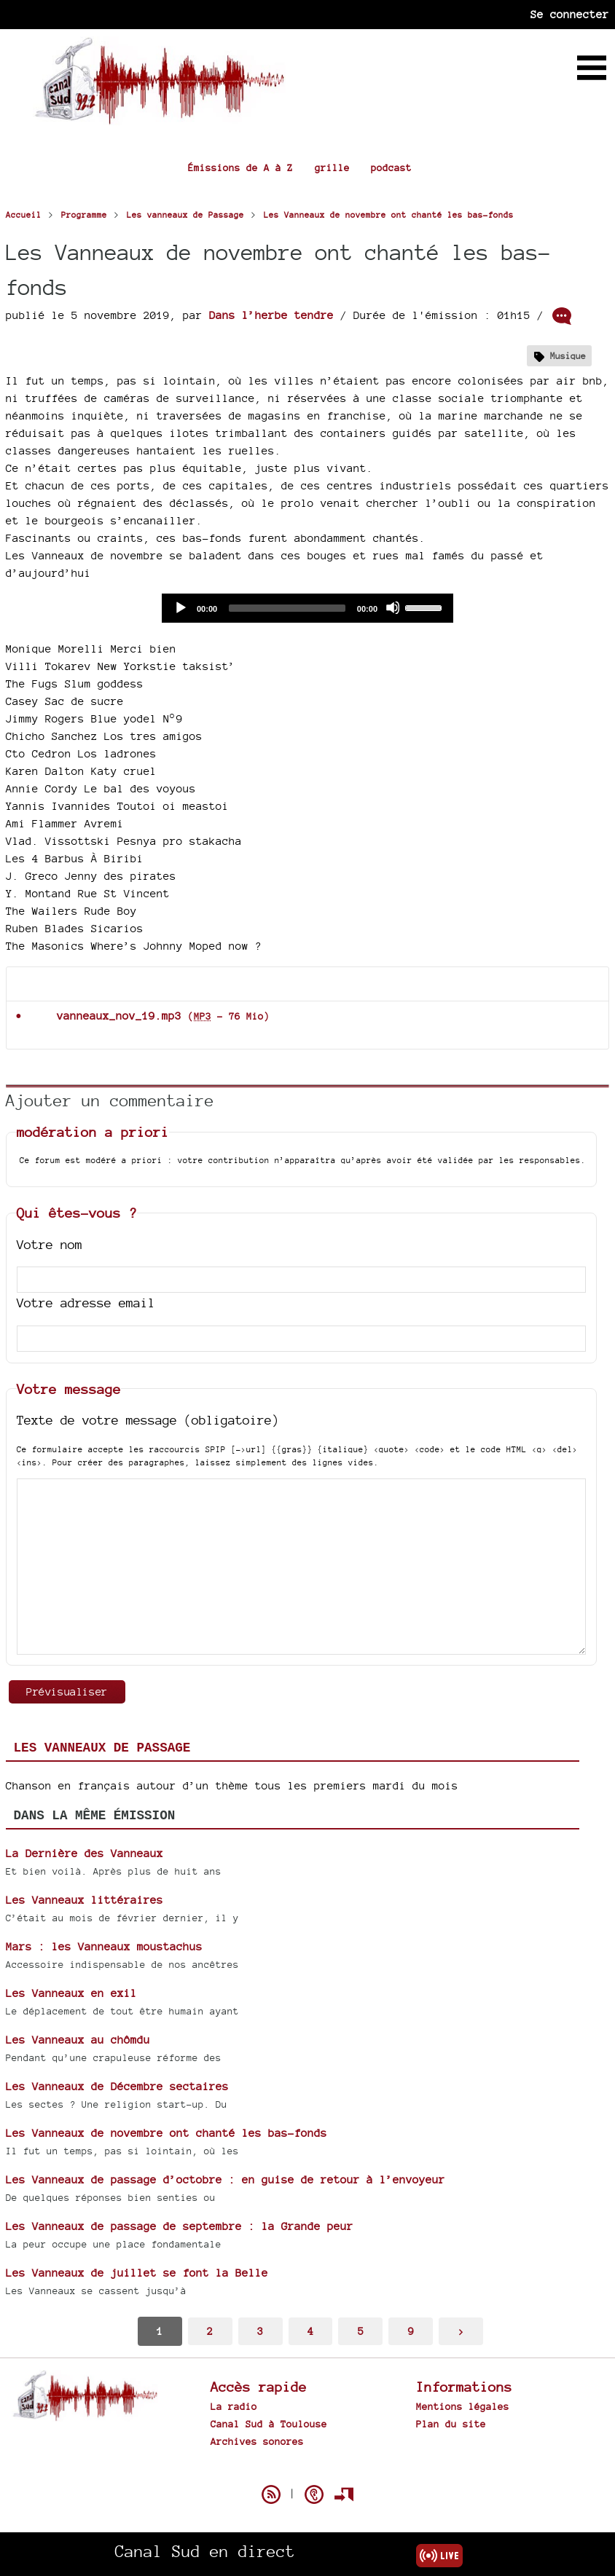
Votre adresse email (86, 1302)
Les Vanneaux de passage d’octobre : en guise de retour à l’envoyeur (225, 2179)
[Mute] (392, 607)
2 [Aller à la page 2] (210, 2331)
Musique (568, 355)
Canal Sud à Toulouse (269, 2424)
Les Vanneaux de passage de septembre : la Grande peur (179, 2226)
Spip (307, 2469)
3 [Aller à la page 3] (260, 2331)
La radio (234, 2406)
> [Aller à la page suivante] (461, 2331)
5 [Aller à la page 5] (361, 2331)
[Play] (180, 607)
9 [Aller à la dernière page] (411, 2331)
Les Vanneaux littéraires (84, 1900)
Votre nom (49, 1244)
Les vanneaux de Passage (102, 1748)
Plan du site (451, 2424)
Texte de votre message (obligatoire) (148, 1419)
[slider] (287, 608)
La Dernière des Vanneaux (84, 1853)
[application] (307, 608)
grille (332, 167)
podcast (391, 167)
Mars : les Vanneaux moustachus (104, 1946)
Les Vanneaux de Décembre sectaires (117, 2086)
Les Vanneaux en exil (71, 1993)
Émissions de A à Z (240, 167)
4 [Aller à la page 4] (310, 2331)
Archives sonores (257, 2441)
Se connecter (569, 14)
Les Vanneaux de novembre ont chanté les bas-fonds (166, 2133)
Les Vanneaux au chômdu (78, 2039)
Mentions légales (462, 2406)
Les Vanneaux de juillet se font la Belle (137, 2272)
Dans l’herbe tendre (271, 315)
